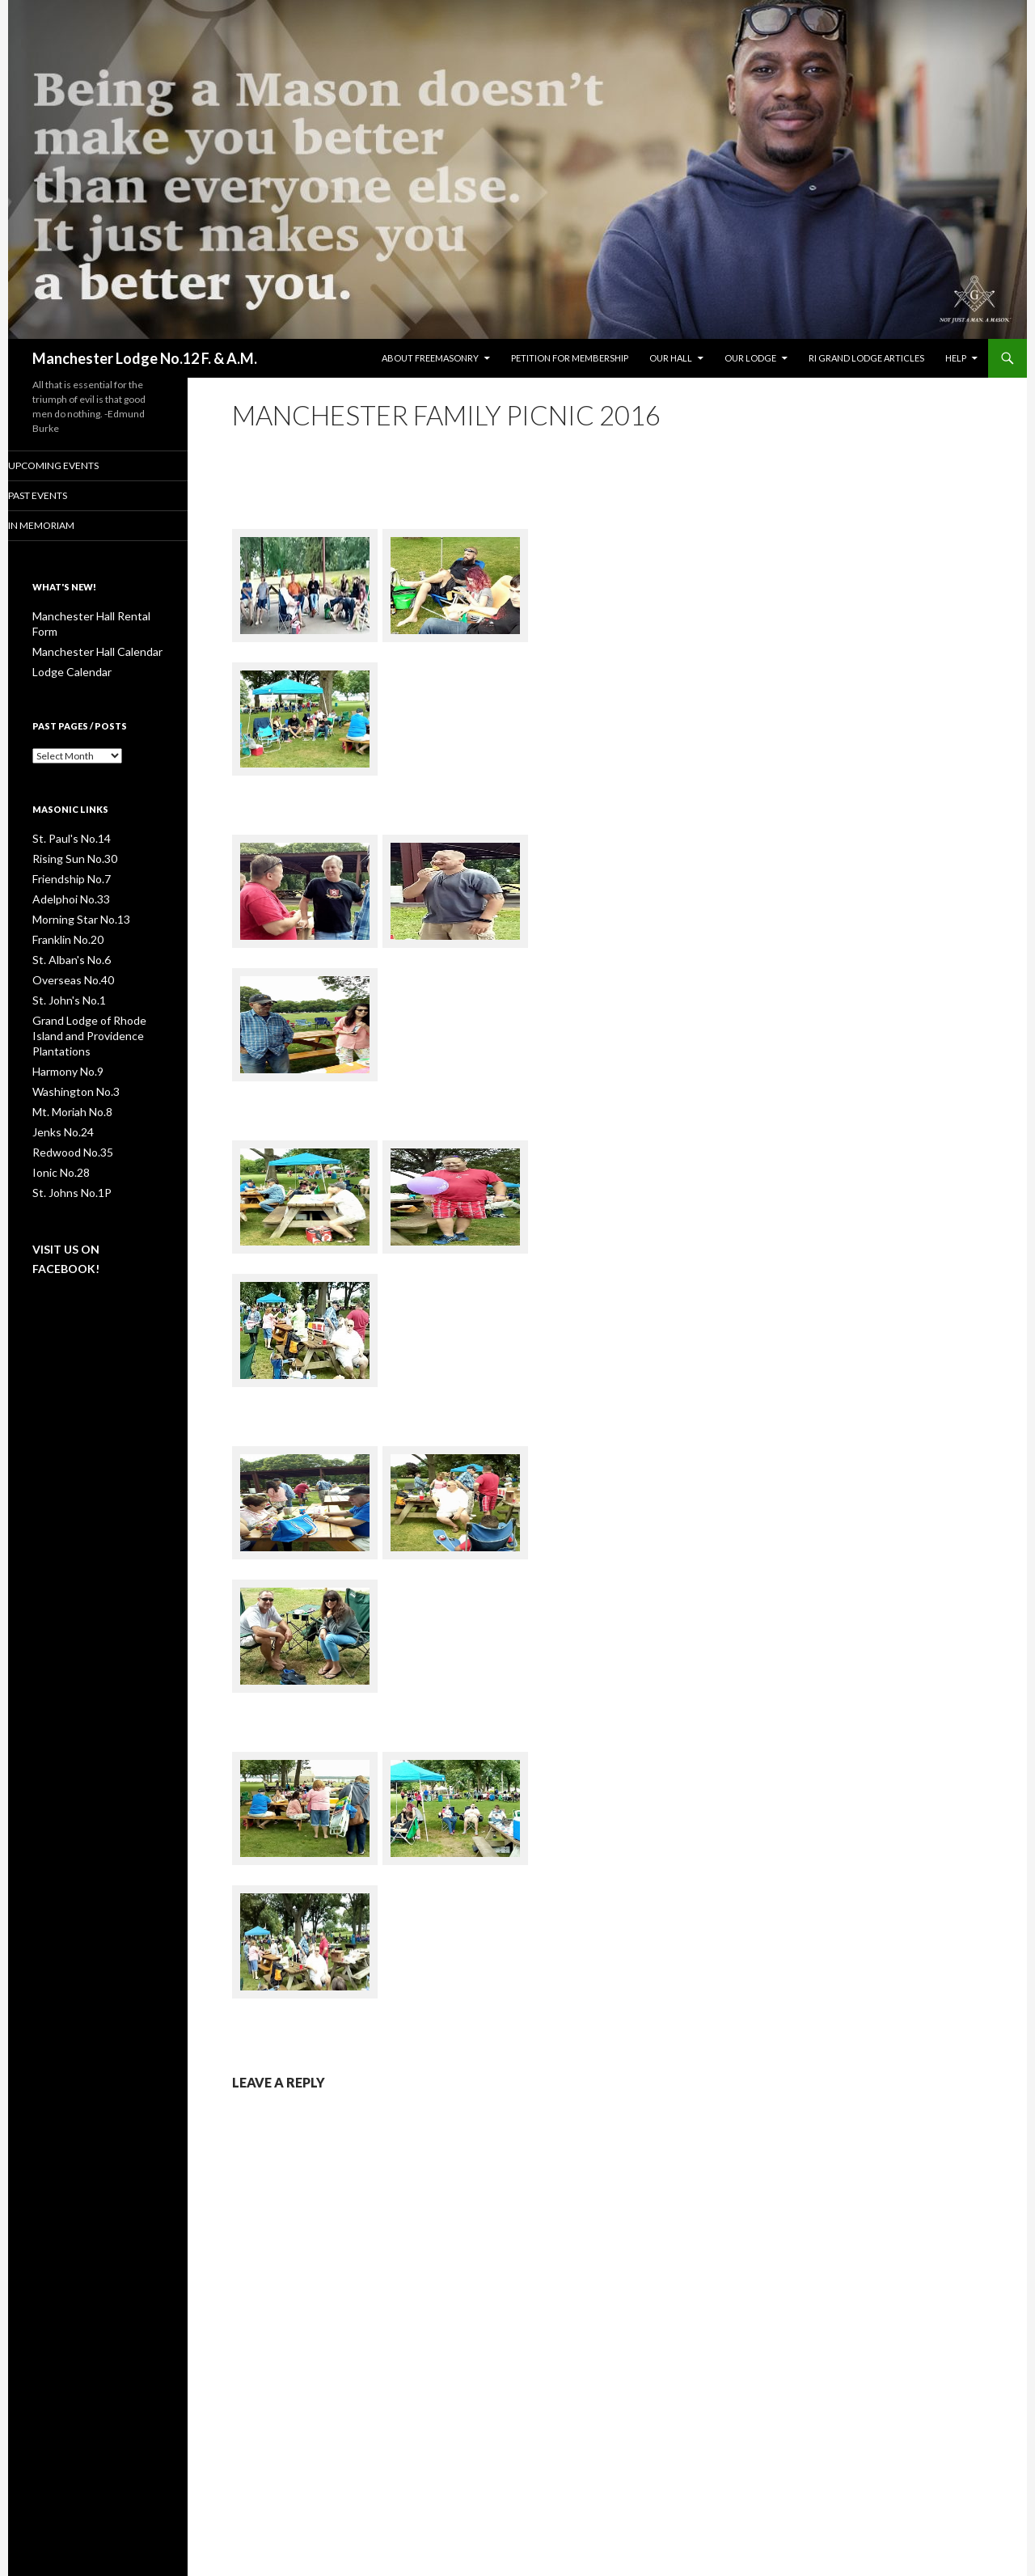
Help (955, 358)
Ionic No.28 (57, 1128)
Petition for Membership (569, 358)
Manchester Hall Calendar (89, 637)
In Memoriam (62, 526)
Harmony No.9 (64, 1031)
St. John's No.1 (63, 977)
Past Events (59, 496)
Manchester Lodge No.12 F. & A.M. (144, 358)
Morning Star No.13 (74, 900)
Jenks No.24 (59, 1089)
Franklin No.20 (64, 919)
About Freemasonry (430, 358)
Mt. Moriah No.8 (67, 1070)
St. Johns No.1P (65, 1147)
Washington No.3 (69, 1050)
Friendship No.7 (67, 861)
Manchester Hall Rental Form (95, 617)
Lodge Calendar (66, 656)
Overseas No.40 (68, 958)
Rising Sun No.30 (68, 841)
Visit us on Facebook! (88, 1200)
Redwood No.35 (67, 1108)
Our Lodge (750, 358)
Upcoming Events (74, 465)
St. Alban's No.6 (65, 939)
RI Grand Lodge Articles (866, 358)
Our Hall (670, 358)
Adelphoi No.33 (65, 880)
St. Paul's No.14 (65, 822)
